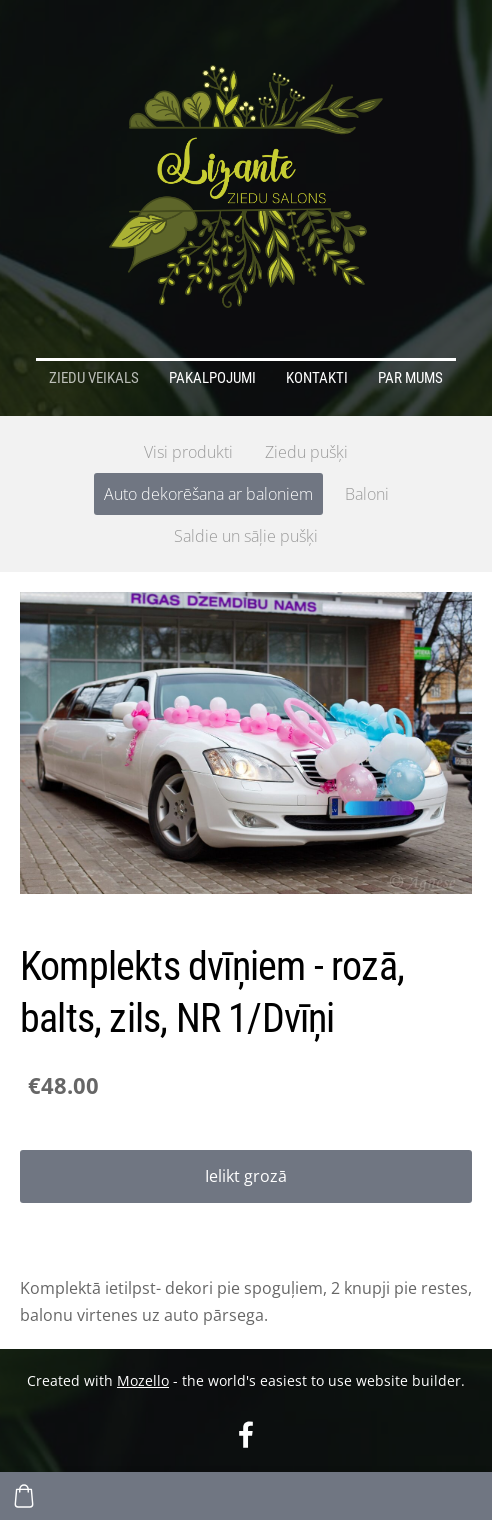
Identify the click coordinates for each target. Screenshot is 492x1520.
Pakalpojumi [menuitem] (212, 378)
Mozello (143, 1380)
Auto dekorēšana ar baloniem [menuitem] (208, 494)
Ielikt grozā (246, 1176)
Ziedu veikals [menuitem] (94, 378)
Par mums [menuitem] (410, 378)
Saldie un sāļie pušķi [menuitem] (246, 536)
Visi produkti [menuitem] (188, 452)
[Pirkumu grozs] (24, 1496)
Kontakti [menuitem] (317, 378)
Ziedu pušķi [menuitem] (306, 452)
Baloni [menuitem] (367, 494)
